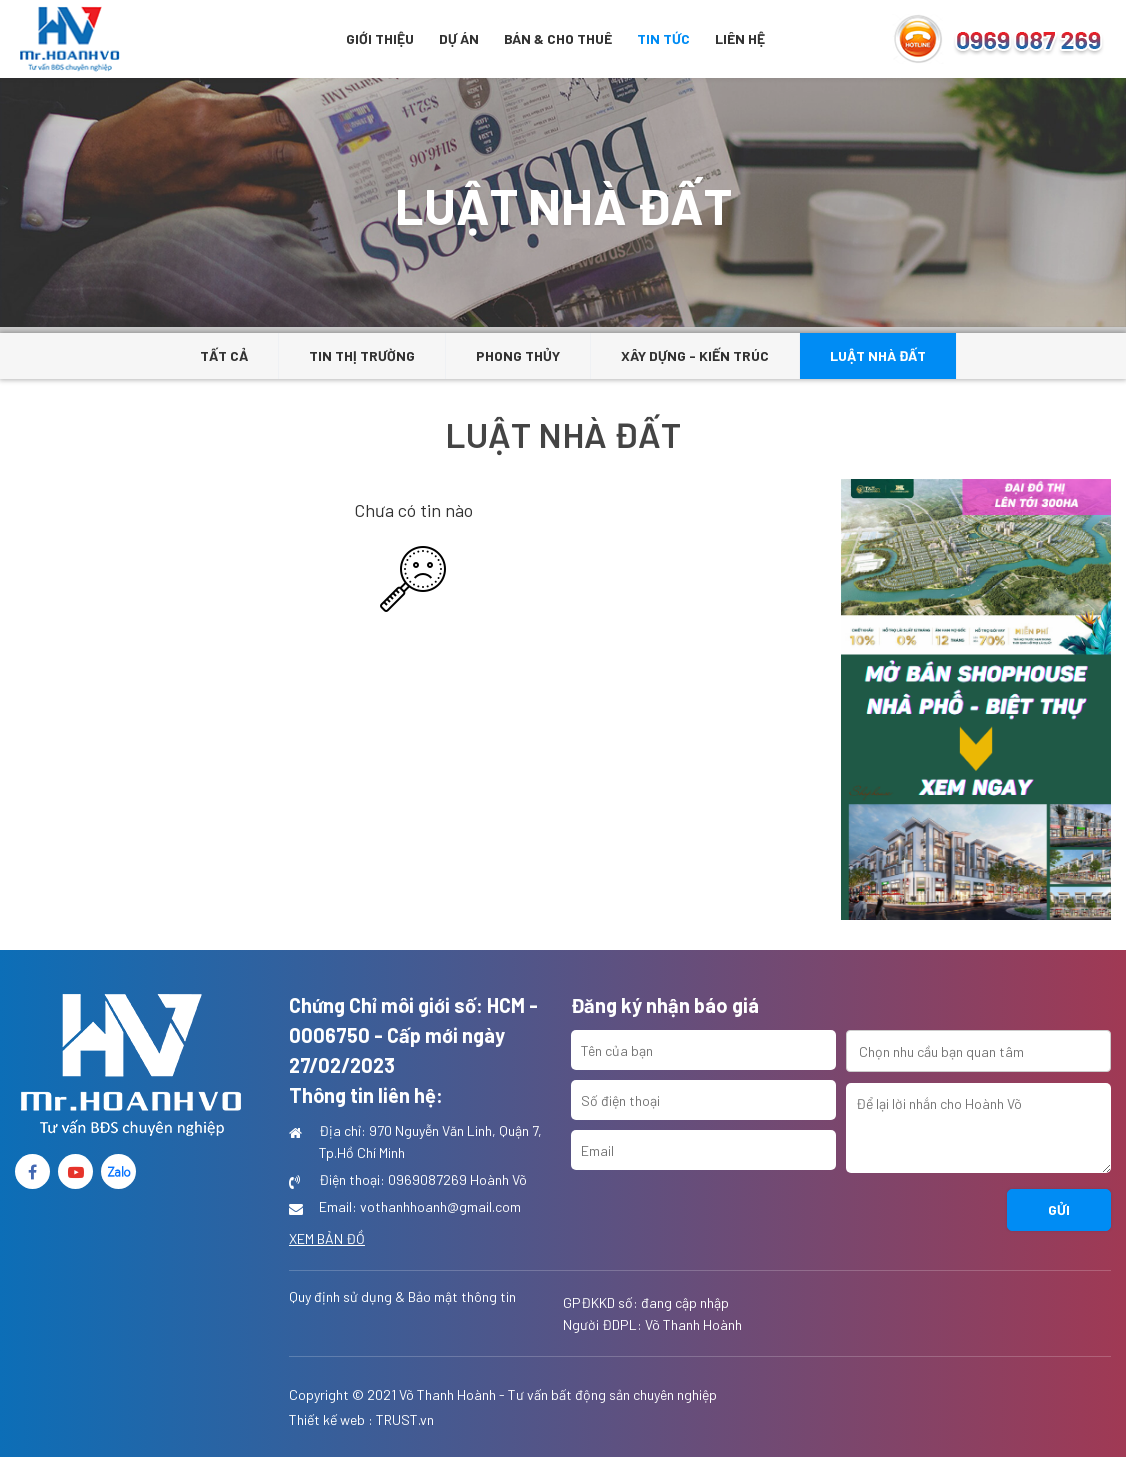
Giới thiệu (380, 38)
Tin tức (663, 38)
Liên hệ (740, 38)
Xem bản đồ (327, 1238)
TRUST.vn (405, 1419)
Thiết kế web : (331, 1419)
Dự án (459, 38)
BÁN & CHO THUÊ (558, 38)
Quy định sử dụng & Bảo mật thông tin (402, 1296)
